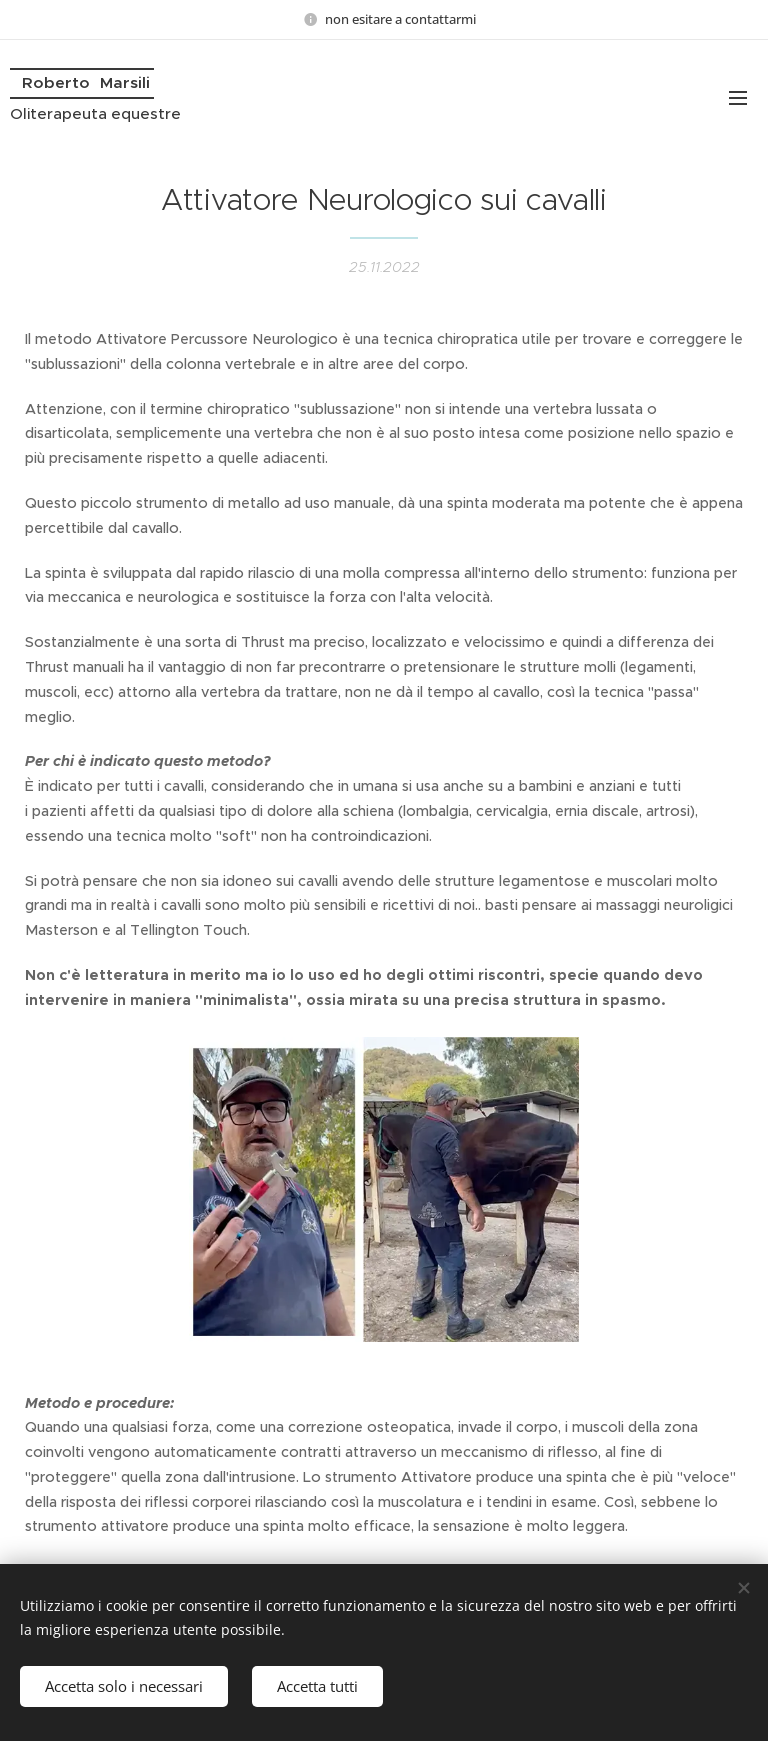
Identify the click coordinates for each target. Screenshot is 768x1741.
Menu (738, 98)
